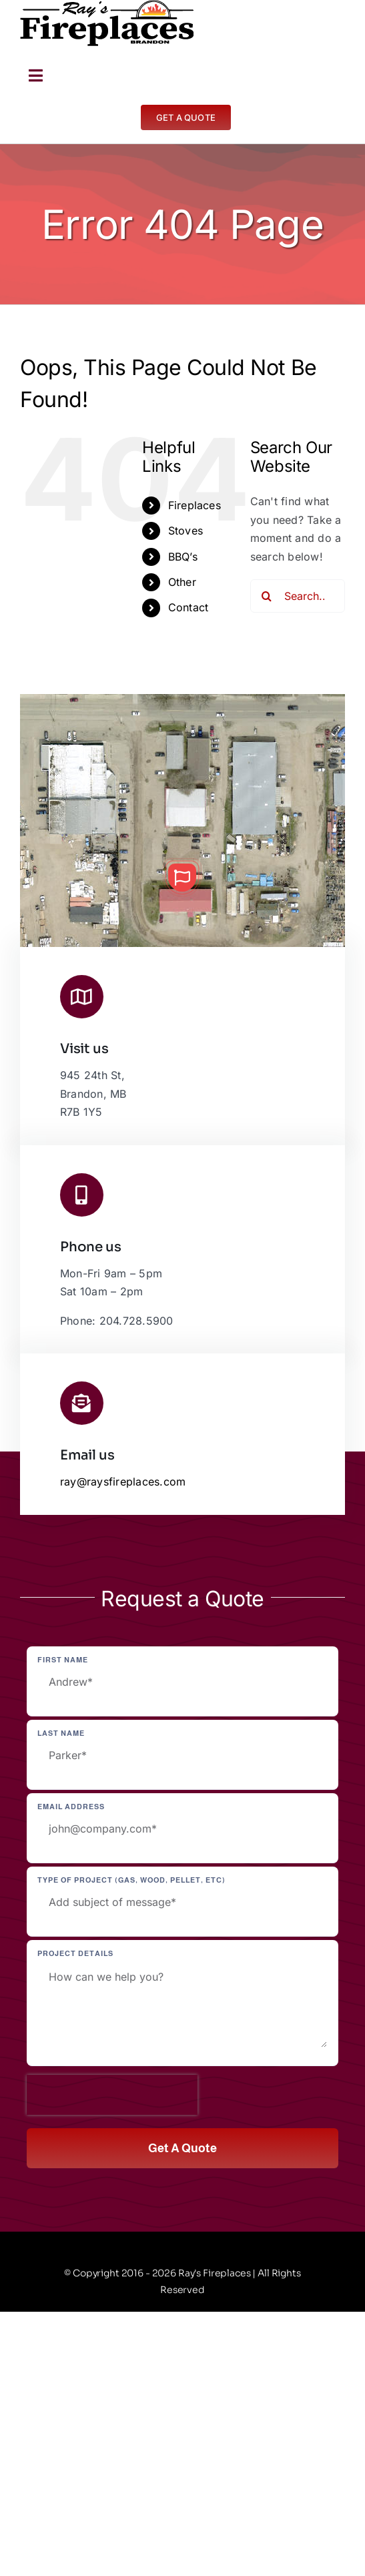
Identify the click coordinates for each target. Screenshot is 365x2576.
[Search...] (297, 596)
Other (182, 582)
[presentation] (112, 2095)
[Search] (267, 596)
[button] (182, 878)
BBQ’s (183, 556)
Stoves (185, 530)
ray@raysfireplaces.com (123, 1481)
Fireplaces (194, 505)
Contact (188, 607)
